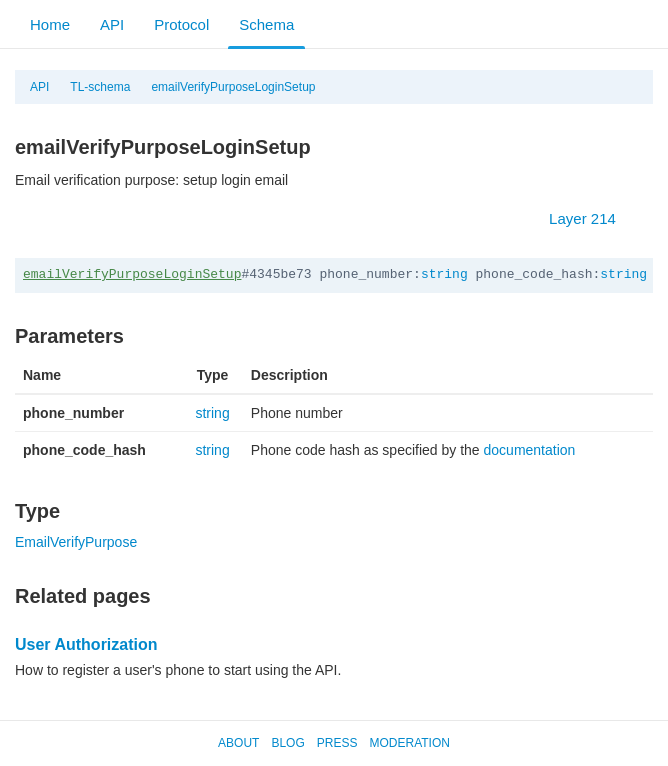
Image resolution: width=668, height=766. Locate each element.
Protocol (181, 24)
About (238, 743)
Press (337, 743)
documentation (530, 450)
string (444, 274)
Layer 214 (592, 218)
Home (50, 24)
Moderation (409, 743)
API (112, 24)
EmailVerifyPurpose (76, 542)
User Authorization (86, 644)
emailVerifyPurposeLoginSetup (233, 87)
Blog (287, 743)
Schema (266, 24)
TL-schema (100, 87)
